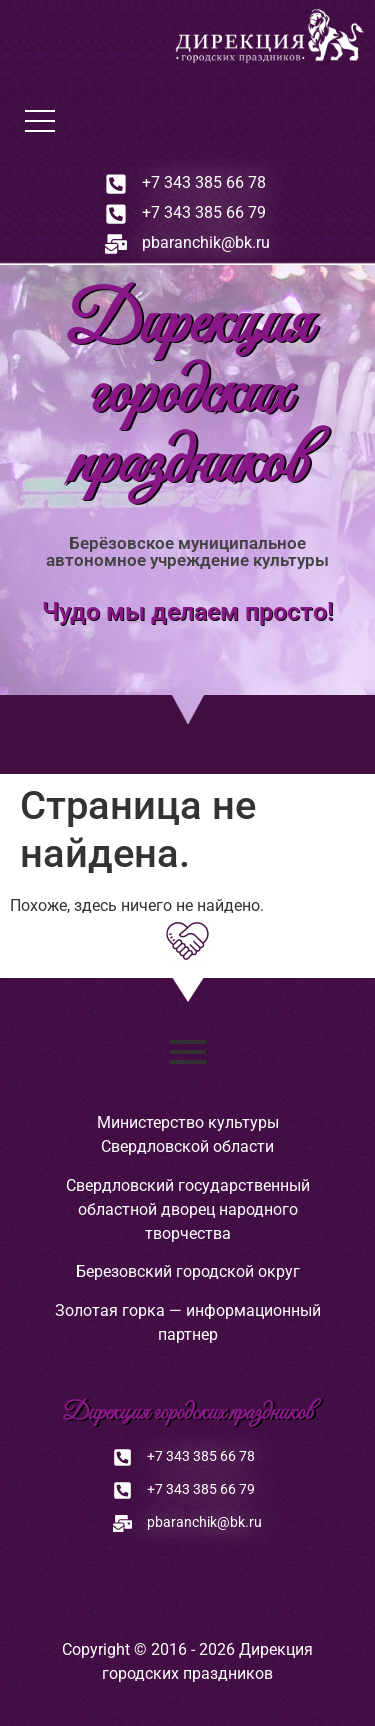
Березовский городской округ (188, 1271)
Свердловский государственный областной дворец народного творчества (188, 1209)
